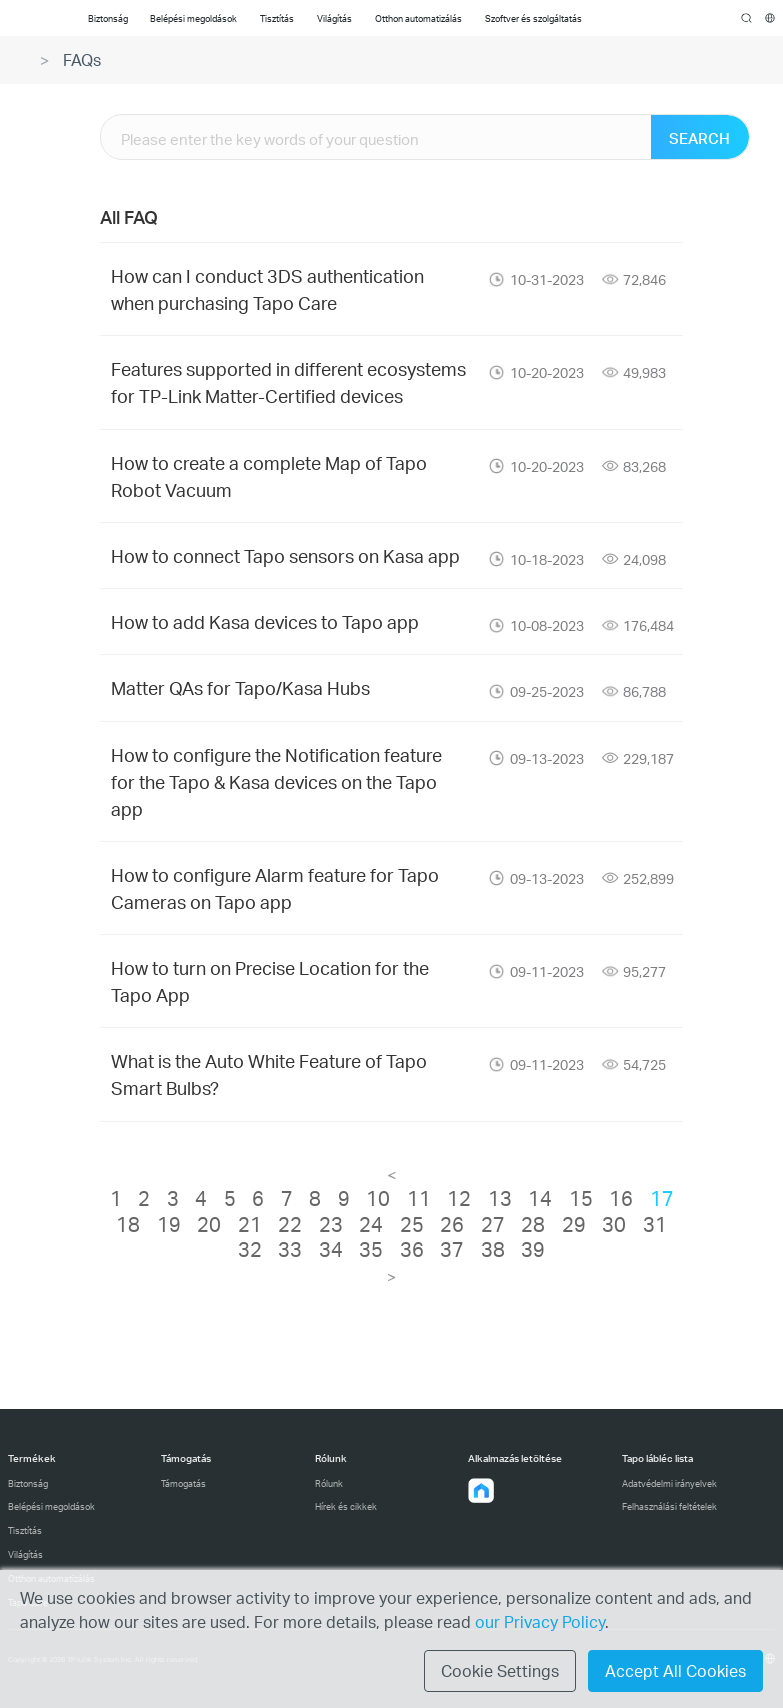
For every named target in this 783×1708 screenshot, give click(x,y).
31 (655, 1224)
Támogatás (183, 1483)
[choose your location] (770, 18)
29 (574, 1224)
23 (331, 1224)
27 (493, 1224)
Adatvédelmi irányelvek (669, 1483)
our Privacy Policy (540, 1621)
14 (540, 1198)
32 (250, 1249)
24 (371, 1224)
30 (614, 1224)
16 (621, 1198)
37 (452, 1249)
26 (452, 1224)
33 (290, 1249)
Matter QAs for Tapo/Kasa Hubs (240, 687)
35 (371, 1249)
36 (412, 1249)
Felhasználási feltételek (669, 1506)
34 (331, 1249)
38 (493, 1249)
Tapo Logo (32, 18)
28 (533, 1224)
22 (290, 1224)
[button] (481, 1491)
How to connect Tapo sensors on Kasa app (285, 555)
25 (412, 1224)
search (746, 19)
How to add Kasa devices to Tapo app (265, 621)
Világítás (25, 1554)
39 (533, 1249)
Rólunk (329, 1483)
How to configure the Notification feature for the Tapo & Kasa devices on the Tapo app (276, 781)
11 (419, 1198)
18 (128, 1224)
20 (209, 1224)
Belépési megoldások (51, 1506)
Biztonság (28, 1483)
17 (662, 1198)
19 (169, 1224)
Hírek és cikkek (346, 1506)
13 (500, 1198)
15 (581, 1198)
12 (459, 1198)
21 (250, 1224)
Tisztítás (25, 1530)
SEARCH (699, 138)
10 (378, 1198)
